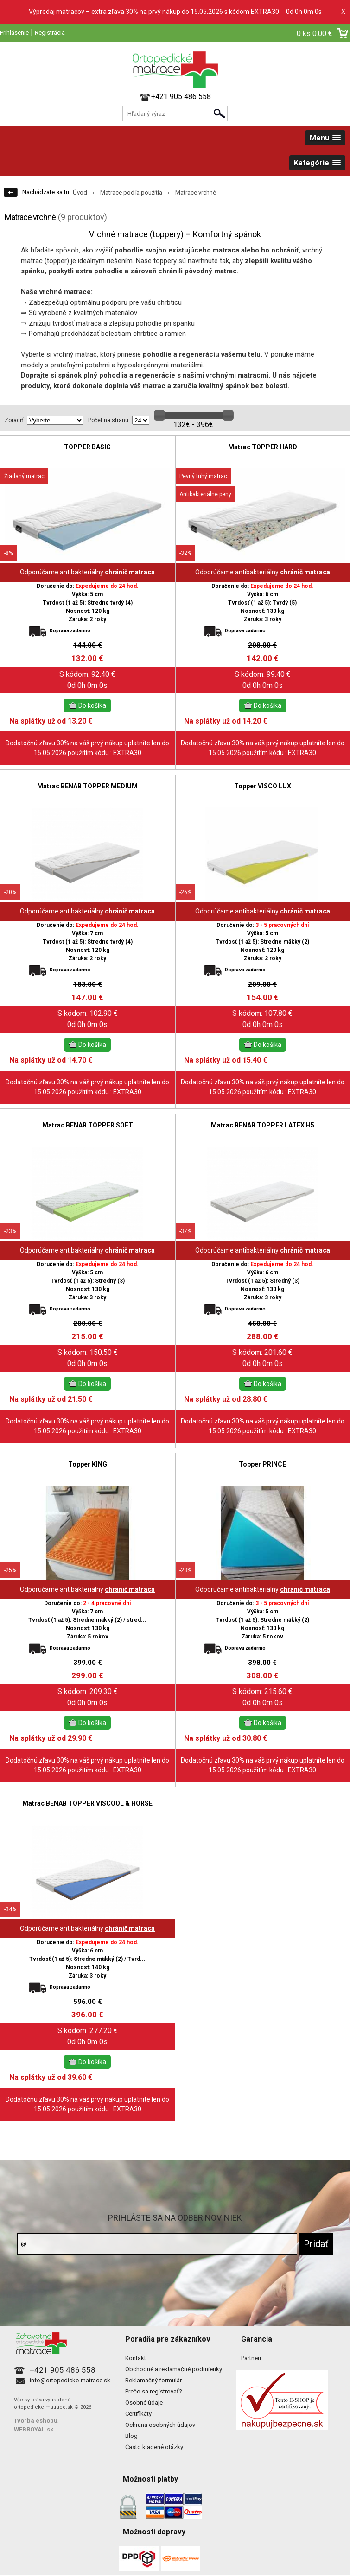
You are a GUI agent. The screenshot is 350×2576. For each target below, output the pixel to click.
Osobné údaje (144, 2402)
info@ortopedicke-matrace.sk (70, 2380)
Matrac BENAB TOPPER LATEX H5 (262, 1125)
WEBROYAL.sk (33, 2429)
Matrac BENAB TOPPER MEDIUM (87, 786)
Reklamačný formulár (153, 2380)
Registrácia (50, 32)
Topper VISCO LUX (262, 786)
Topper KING (87, 1464)
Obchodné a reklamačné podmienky (173, 2369)
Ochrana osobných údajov (160, 2424)
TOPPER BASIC (87, 447)
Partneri (251, 2358)
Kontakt (135, 2358)
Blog (131, 2435)
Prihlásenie (14, 32)
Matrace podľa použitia (131, 192)
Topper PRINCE (262, 1464)
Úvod (80, 192)
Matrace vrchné (195, 192)
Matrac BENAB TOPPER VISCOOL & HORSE (87, 1803)
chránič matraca (130, 572)
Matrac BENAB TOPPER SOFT (87, 1125)
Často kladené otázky (154, 2447)
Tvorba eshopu (35, 2420)
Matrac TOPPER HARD (262, 447)
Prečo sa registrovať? (153, 2391)
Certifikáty (138, 2413)
